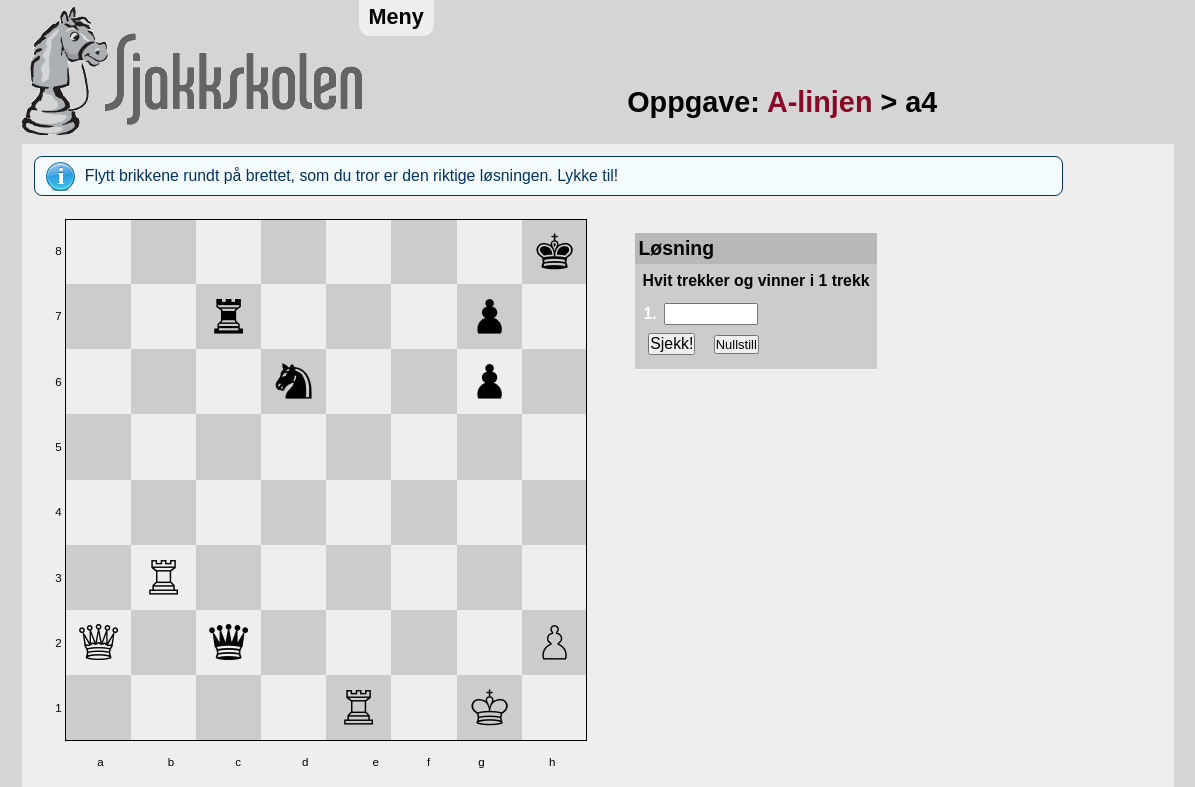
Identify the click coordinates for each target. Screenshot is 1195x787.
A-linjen (820, 102)
